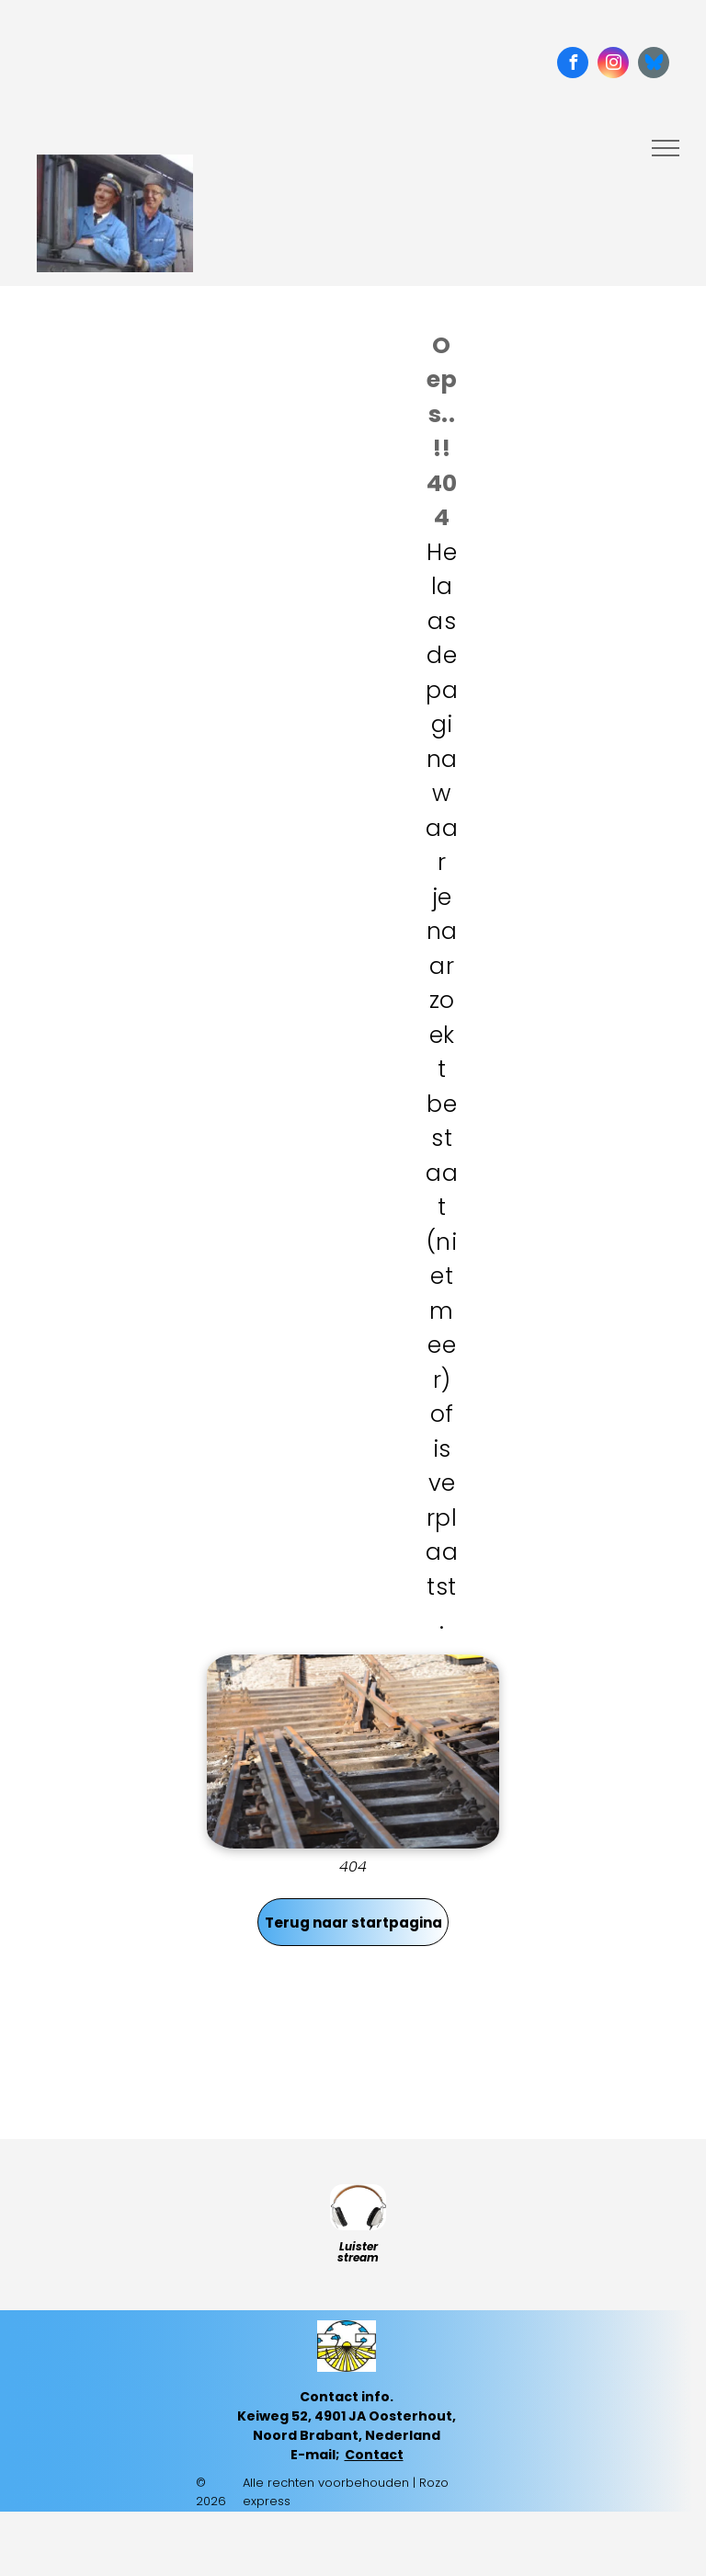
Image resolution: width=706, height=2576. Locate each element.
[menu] (665, 148)
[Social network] (653, 65)
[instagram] (613, 65)
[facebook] (572, 65)
